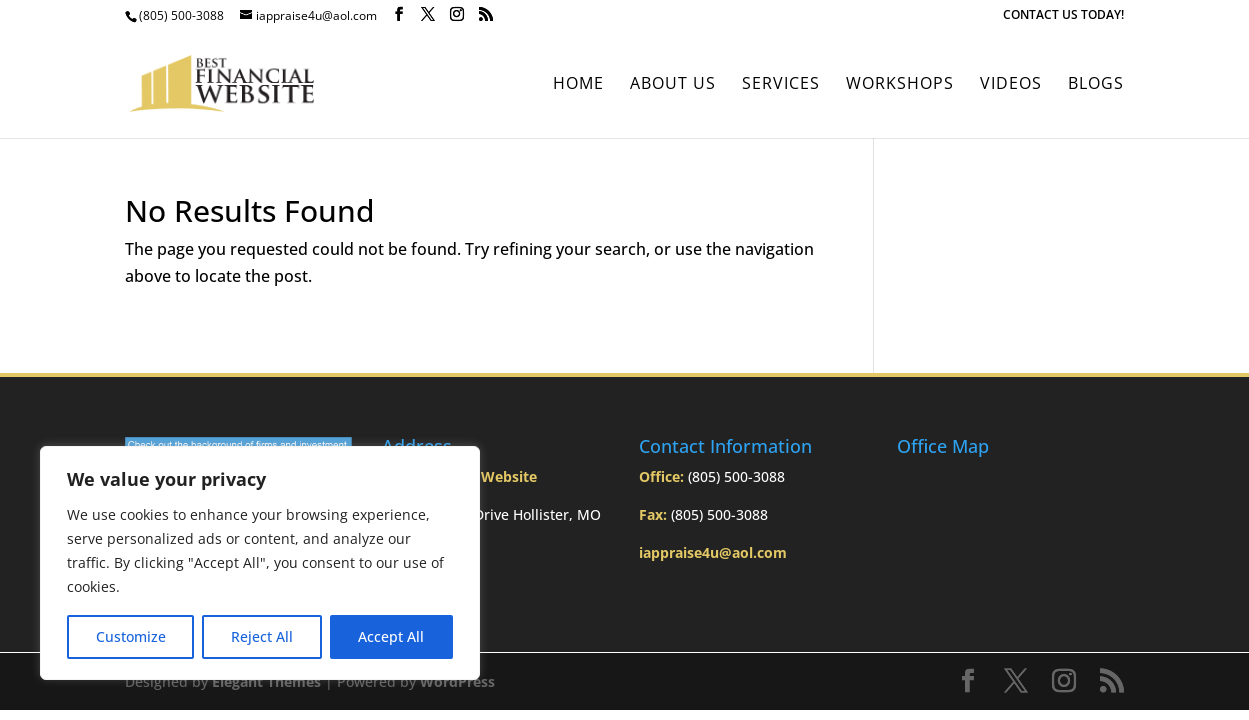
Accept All (391, 636)
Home (578, 85)
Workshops (900, 85)
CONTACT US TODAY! (1063, 16)
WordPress (457, 681)
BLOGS (1096, 85)
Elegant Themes (266, 681)
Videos (1011, 85)
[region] (260, 563)
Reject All (262, 636)
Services (781, 85)
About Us (673, 85)
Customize (131, 636)
